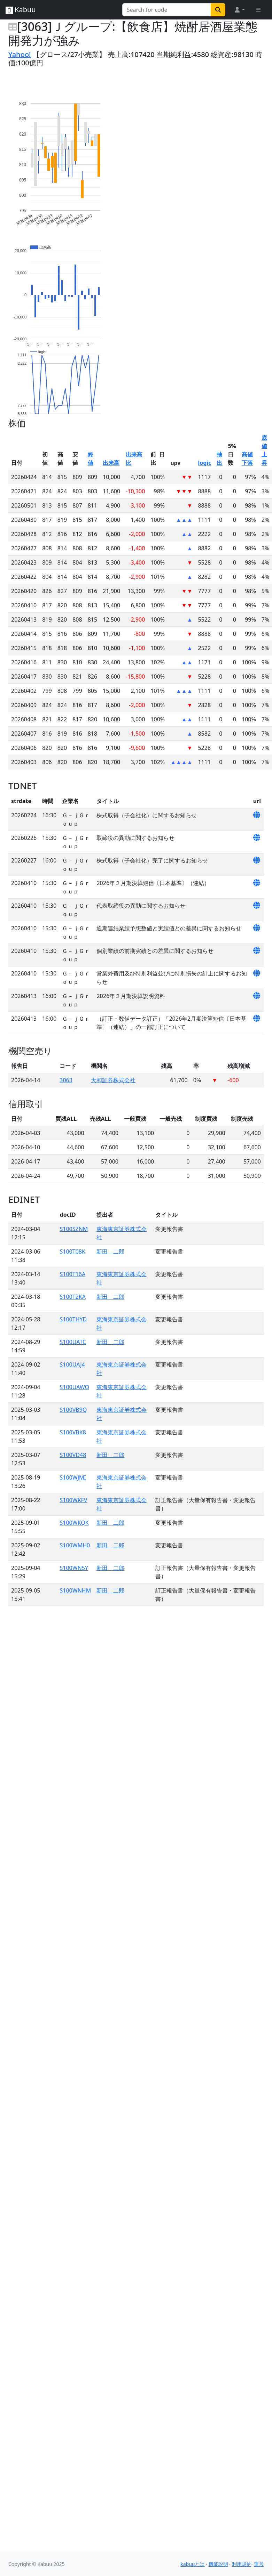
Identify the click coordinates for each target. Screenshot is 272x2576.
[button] (239, 10)
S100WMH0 (75, 1545)
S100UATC (73, 1342)
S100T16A (73, 1274)
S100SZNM (74, 1229)
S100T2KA (73, 1297)
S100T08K (72, 1251)
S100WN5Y (74, 1568)
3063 (66, 1080)
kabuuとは (192, 2564)
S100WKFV (73, 1500)
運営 (259, 2564)
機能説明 (218, 2564)
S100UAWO (75, 1387)
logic (204, 463)
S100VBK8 (73, 1432)
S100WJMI (73, 1477)
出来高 (111, 463)
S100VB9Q (73, 1409)
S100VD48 (73, 1455)
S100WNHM (75, 1590)
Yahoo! (19, 54)
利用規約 (241, 2564)
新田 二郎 (110, 1251)
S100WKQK (74, 1522)
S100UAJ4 (72, 1364)
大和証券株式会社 (113, 1080)
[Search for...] (166, 9)
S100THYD (73, 1319)
